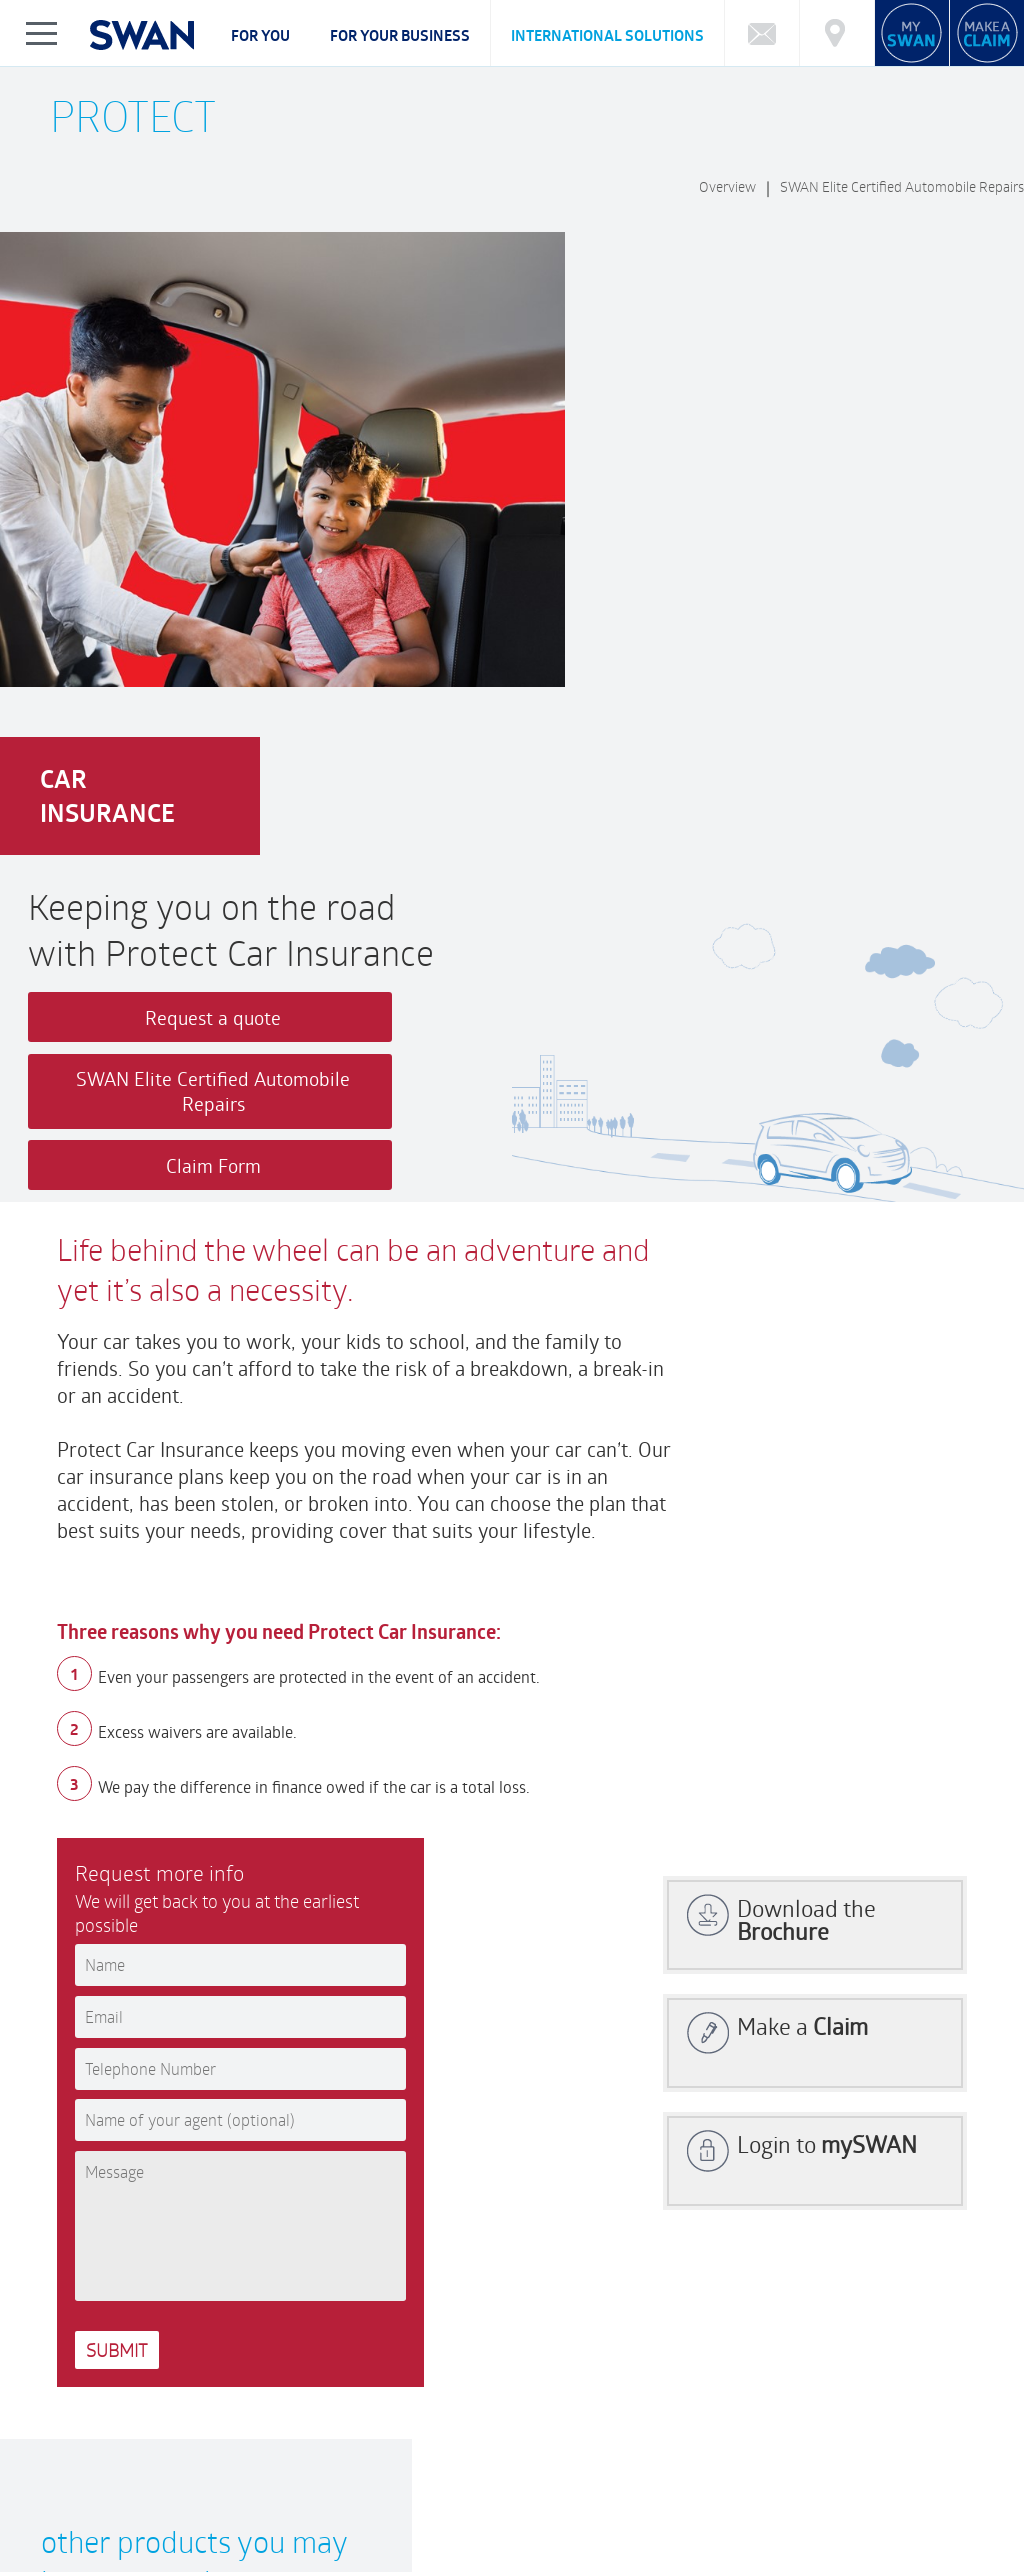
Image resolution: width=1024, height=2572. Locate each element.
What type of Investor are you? (325, 2427)
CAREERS (325, 2507)
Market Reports (787, 2427)
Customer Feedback (381, 2332)
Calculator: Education (502, 2427)
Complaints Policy (104, 2524)
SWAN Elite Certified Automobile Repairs (902, 186)
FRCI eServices (932, 2549)
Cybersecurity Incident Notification (161, 2447)
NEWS (600, 2507)
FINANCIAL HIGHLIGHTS (492, 2507)
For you (260, 35)
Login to (827, 1569)
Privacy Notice (94, 2561)
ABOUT (76, 2507)
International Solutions (607, 35)
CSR (390, 2507)
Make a (802, 1451)
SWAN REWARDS (693, 2507)
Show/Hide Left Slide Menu (42, 33)
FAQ (66, 2427)
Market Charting (901, 2427)
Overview (727, 186)
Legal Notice (192, 2561)
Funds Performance (155, 2427)
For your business (400, 35)
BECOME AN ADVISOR (828, 2507)
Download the (806, 1345)
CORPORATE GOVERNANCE (197, 2507)
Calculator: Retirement (653, 2427)
